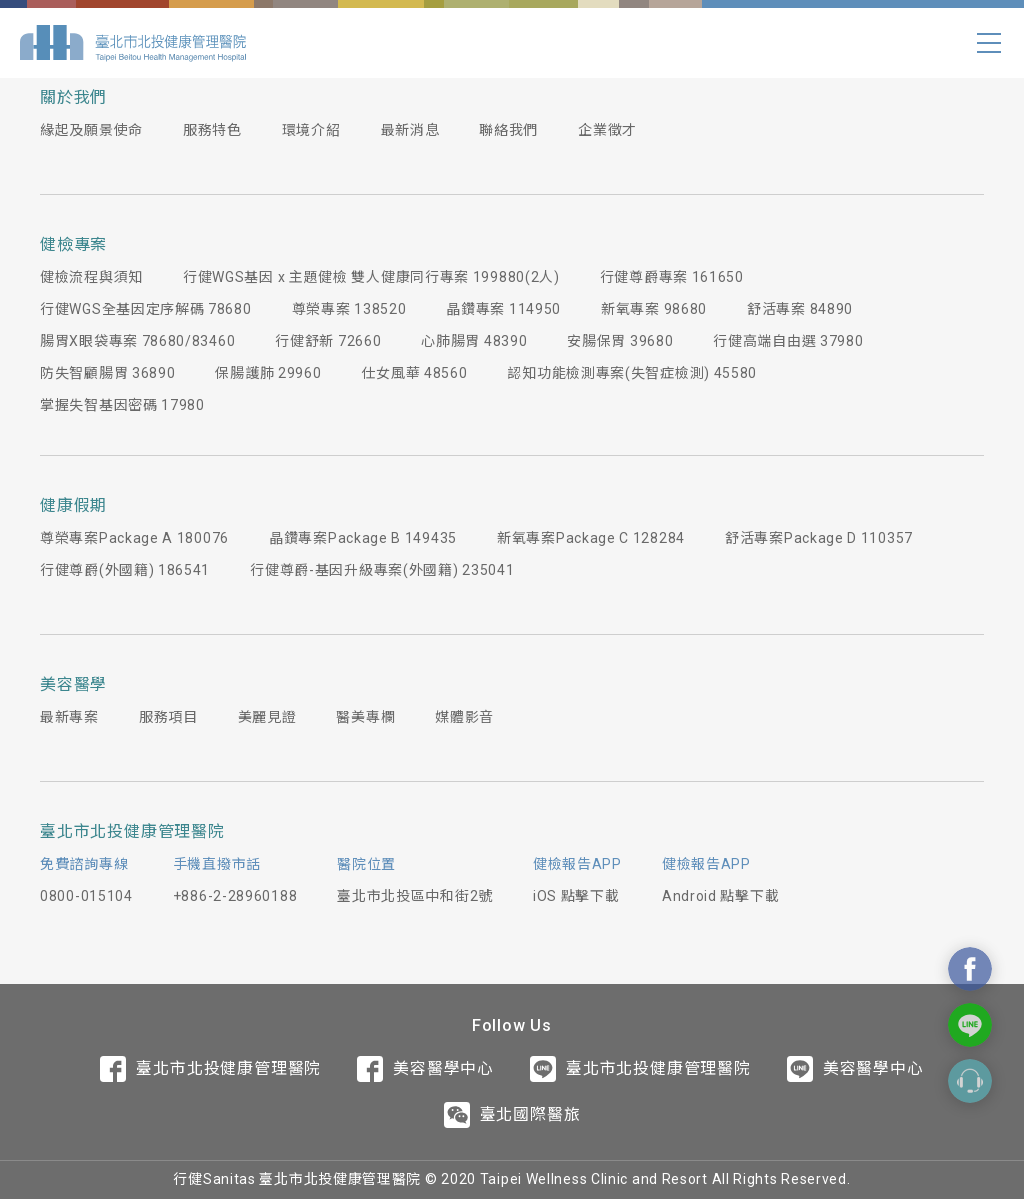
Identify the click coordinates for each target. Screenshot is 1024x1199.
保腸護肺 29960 (268, 373)
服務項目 (168, 717)
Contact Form (970, 1081)
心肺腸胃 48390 (474, 341)
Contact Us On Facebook (970, 969)
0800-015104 (86, 896)
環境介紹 (311, 130)
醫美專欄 (365, 717)
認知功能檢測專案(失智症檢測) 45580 (632, 373)
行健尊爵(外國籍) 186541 (125, 570)
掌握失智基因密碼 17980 (122, 405)
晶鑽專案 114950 (503, 309)
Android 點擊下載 (720, 896)
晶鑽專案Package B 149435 (363, 538)
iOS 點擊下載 (576, 896)
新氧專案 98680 (654, 309)
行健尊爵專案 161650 (672, 277)
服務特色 (212, 130)
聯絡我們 (508, 130)
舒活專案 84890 (800, 309)
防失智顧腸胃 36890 (107, 373)
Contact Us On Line (970, 1025)
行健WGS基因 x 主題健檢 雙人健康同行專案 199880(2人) (371, 277)
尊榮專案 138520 (349, 309)
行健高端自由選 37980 (788, 341)
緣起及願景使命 (91, 130)
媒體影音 (464, 717)
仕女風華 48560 (414, 373)
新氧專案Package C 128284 (591, 538)
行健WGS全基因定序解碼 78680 (146, 309)
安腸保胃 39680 (620, 341)
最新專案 (69, 717)
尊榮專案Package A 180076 (134, 538)
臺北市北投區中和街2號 (415, 896)
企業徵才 (607, 130)
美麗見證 (267, 717)
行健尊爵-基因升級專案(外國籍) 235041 (382, 570)
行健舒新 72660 (328, 341)
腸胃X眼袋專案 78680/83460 (137, 341)
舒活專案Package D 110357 (819, 538)
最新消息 (410, 130)
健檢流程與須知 (91, 277)
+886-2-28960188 (235, 896)
